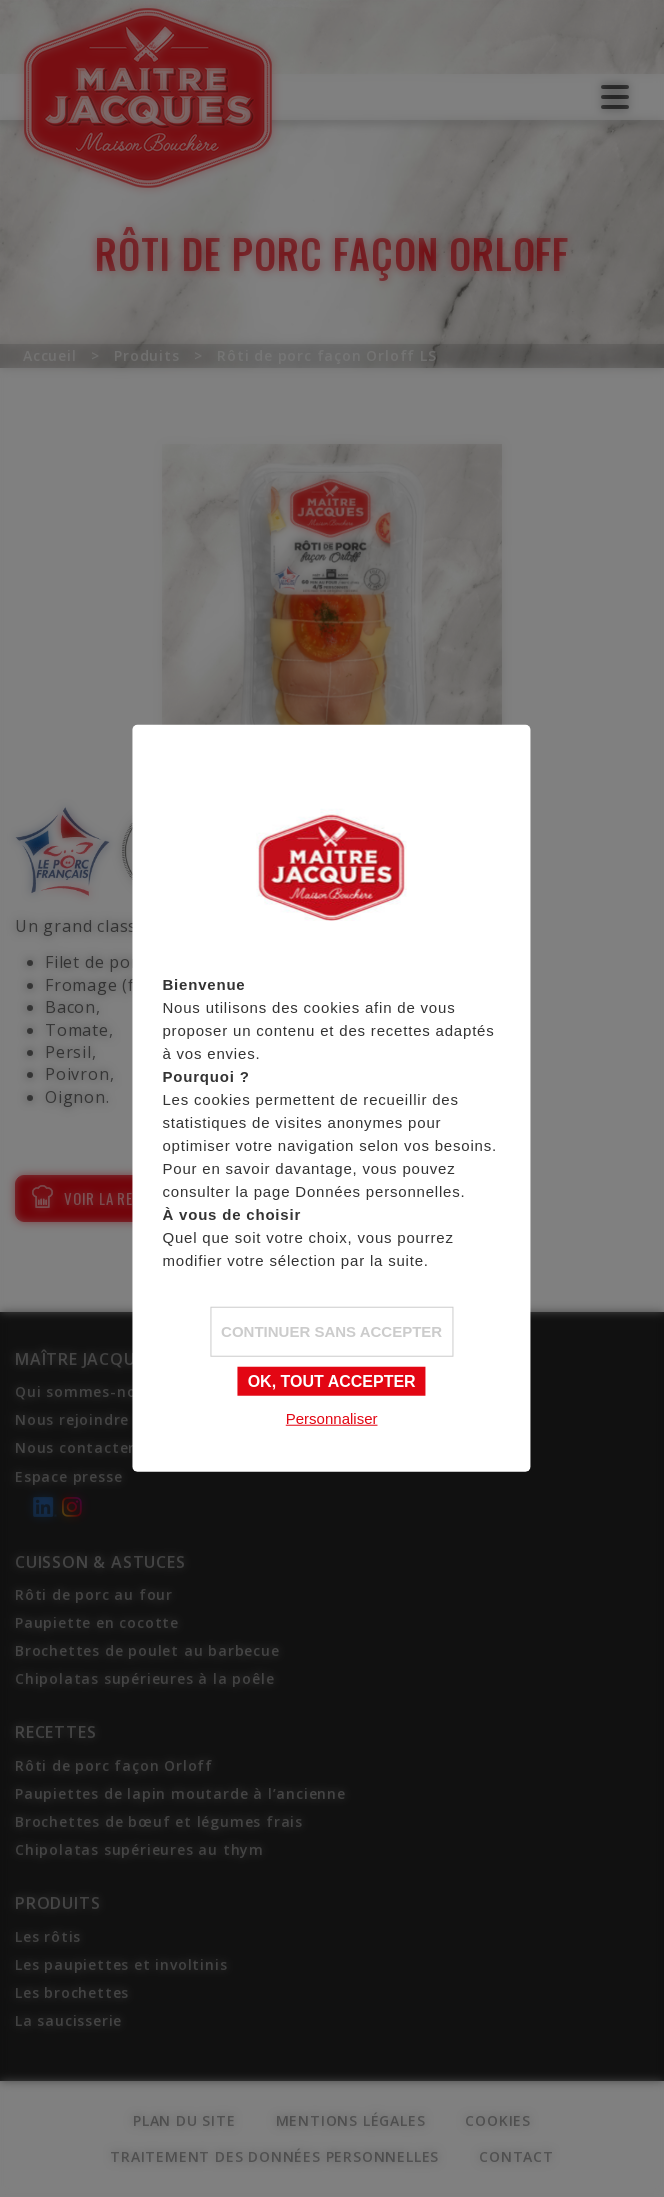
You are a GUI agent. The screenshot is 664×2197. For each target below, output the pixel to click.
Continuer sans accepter (331, 1330)
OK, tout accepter (332, 1380)
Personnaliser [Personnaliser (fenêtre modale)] (332, 1417)
